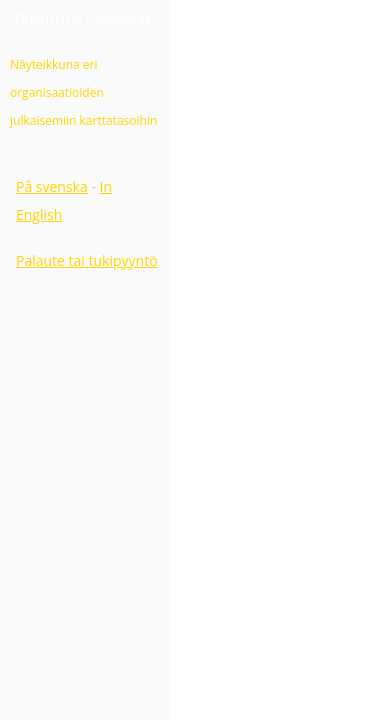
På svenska (52, 186)
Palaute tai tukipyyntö (87, 260)
